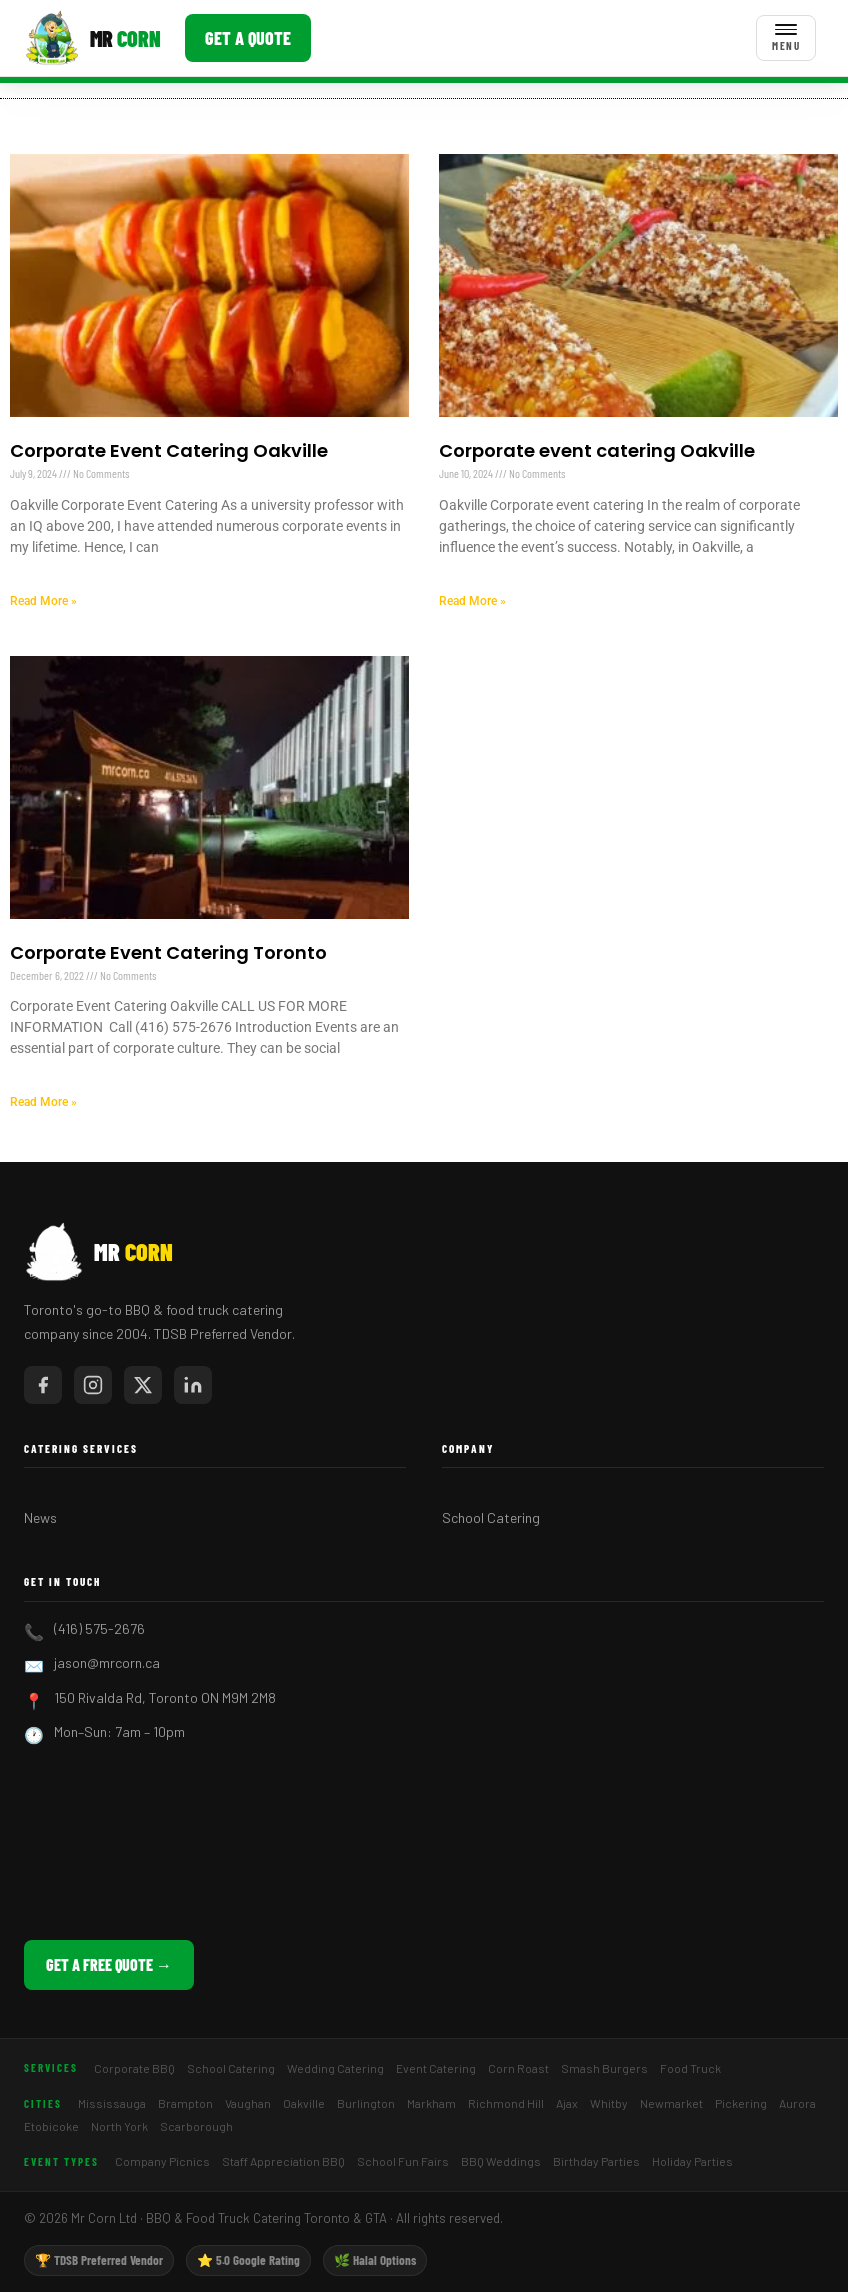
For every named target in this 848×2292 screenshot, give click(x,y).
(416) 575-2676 (99, 1628)
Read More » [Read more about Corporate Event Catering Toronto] (43, 1102)
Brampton (185, 2103)
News (40, 1517)
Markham (431, 2103)
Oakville (304, 2103)
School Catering (491, 1517)
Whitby (609, 2103)
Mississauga (112, 2103)
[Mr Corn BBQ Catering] (92, 38)
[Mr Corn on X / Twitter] (143, 1385)
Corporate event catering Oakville (597, 450)
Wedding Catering (335, 2068)
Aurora (797, 2103)
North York (119, 2126)
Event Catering (436, 2068)
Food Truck (690, 2068)
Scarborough (196, 2126)
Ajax (567, 2103)
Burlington (366, 2103)
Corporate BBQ (134, 2068)
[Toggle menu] (786, 38)
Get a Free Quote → (109, 1964)
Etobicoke (51, 2126)
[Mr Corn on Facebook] (43, 1385)
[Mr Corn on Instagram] (93, 1385)
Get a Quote (248, 38)
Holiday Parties (692, 2161)
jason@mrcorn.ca (107, 1662)
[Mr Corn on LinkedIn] (193, 1385)
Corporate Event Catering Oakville (169, 450)
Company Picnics (162, 2161)
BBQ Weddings (501, 2161)
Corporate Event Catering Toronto (168, 952)
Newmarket (671, 2103)
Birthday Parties (596, 2161)
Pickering (741, 2103)
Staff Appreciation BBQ (283, 2161)
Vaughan (248, 2103)
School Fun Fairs (403, 2161)
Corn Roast (518, 2068)
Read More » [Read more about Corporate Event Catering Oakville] (43, 601)
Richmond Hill (506, 2103)
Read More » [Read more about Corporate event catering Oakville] (472, 601)
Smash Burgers (604, 2068)
